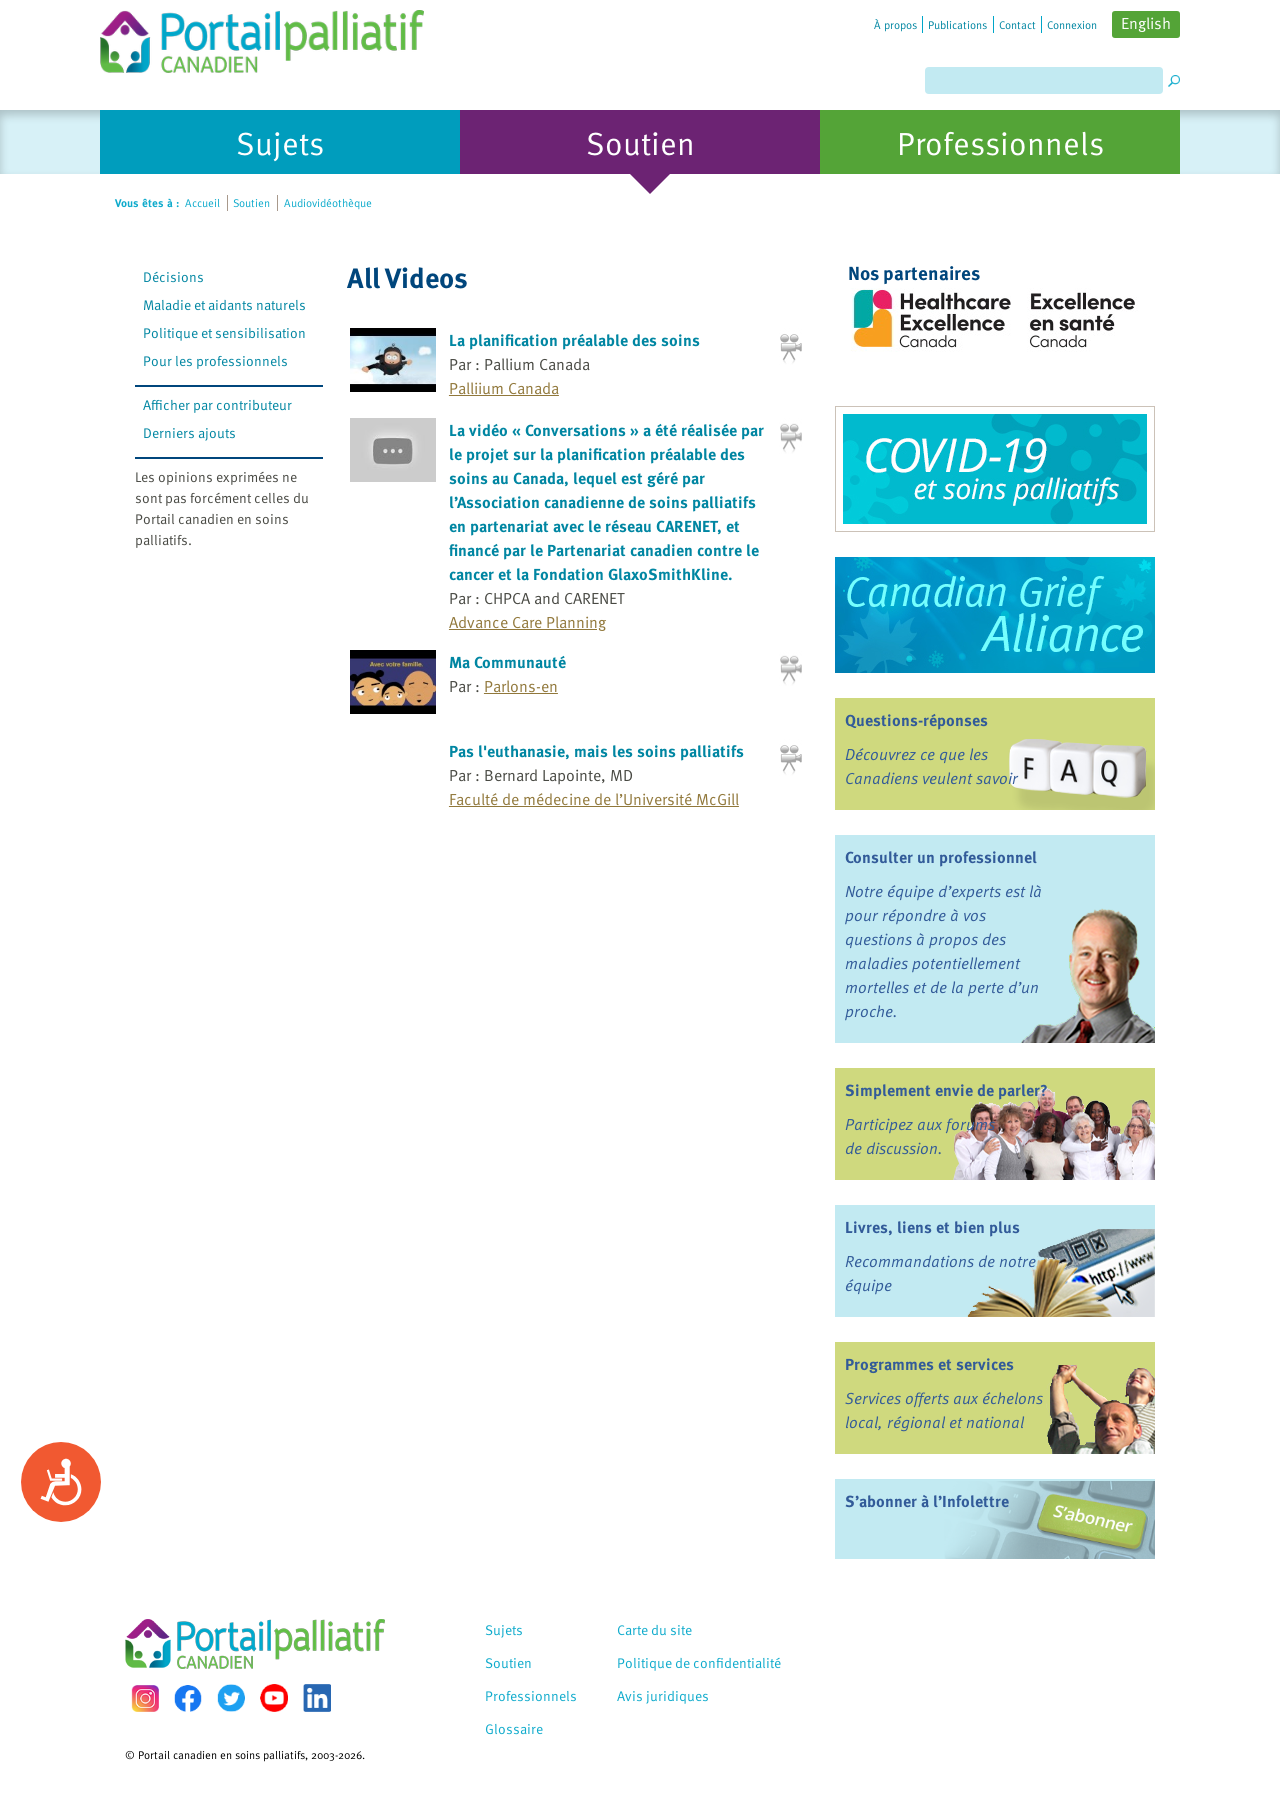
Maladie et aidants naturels (224, 304)
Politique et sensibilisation (224, 332)
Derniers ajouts (189, 432)
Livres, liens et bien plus (932, 1227)
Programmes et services (929, 1364)
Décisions (173, 276)
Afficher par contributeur (217, 404)
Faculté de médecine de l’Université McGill (594, 799)
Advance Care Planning (527, 622)
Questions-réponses (916, 720)
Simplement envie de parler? (946, 1090)
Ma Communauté (507, 662)
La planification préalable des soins (574, 340)
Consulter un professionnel (941, 857)
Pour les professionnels (215, 360)
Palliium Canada (504, 388)
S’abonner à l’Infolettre (927, 1501)
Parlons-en (521, 686)
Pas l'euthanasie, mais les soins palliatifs (596, 751)
